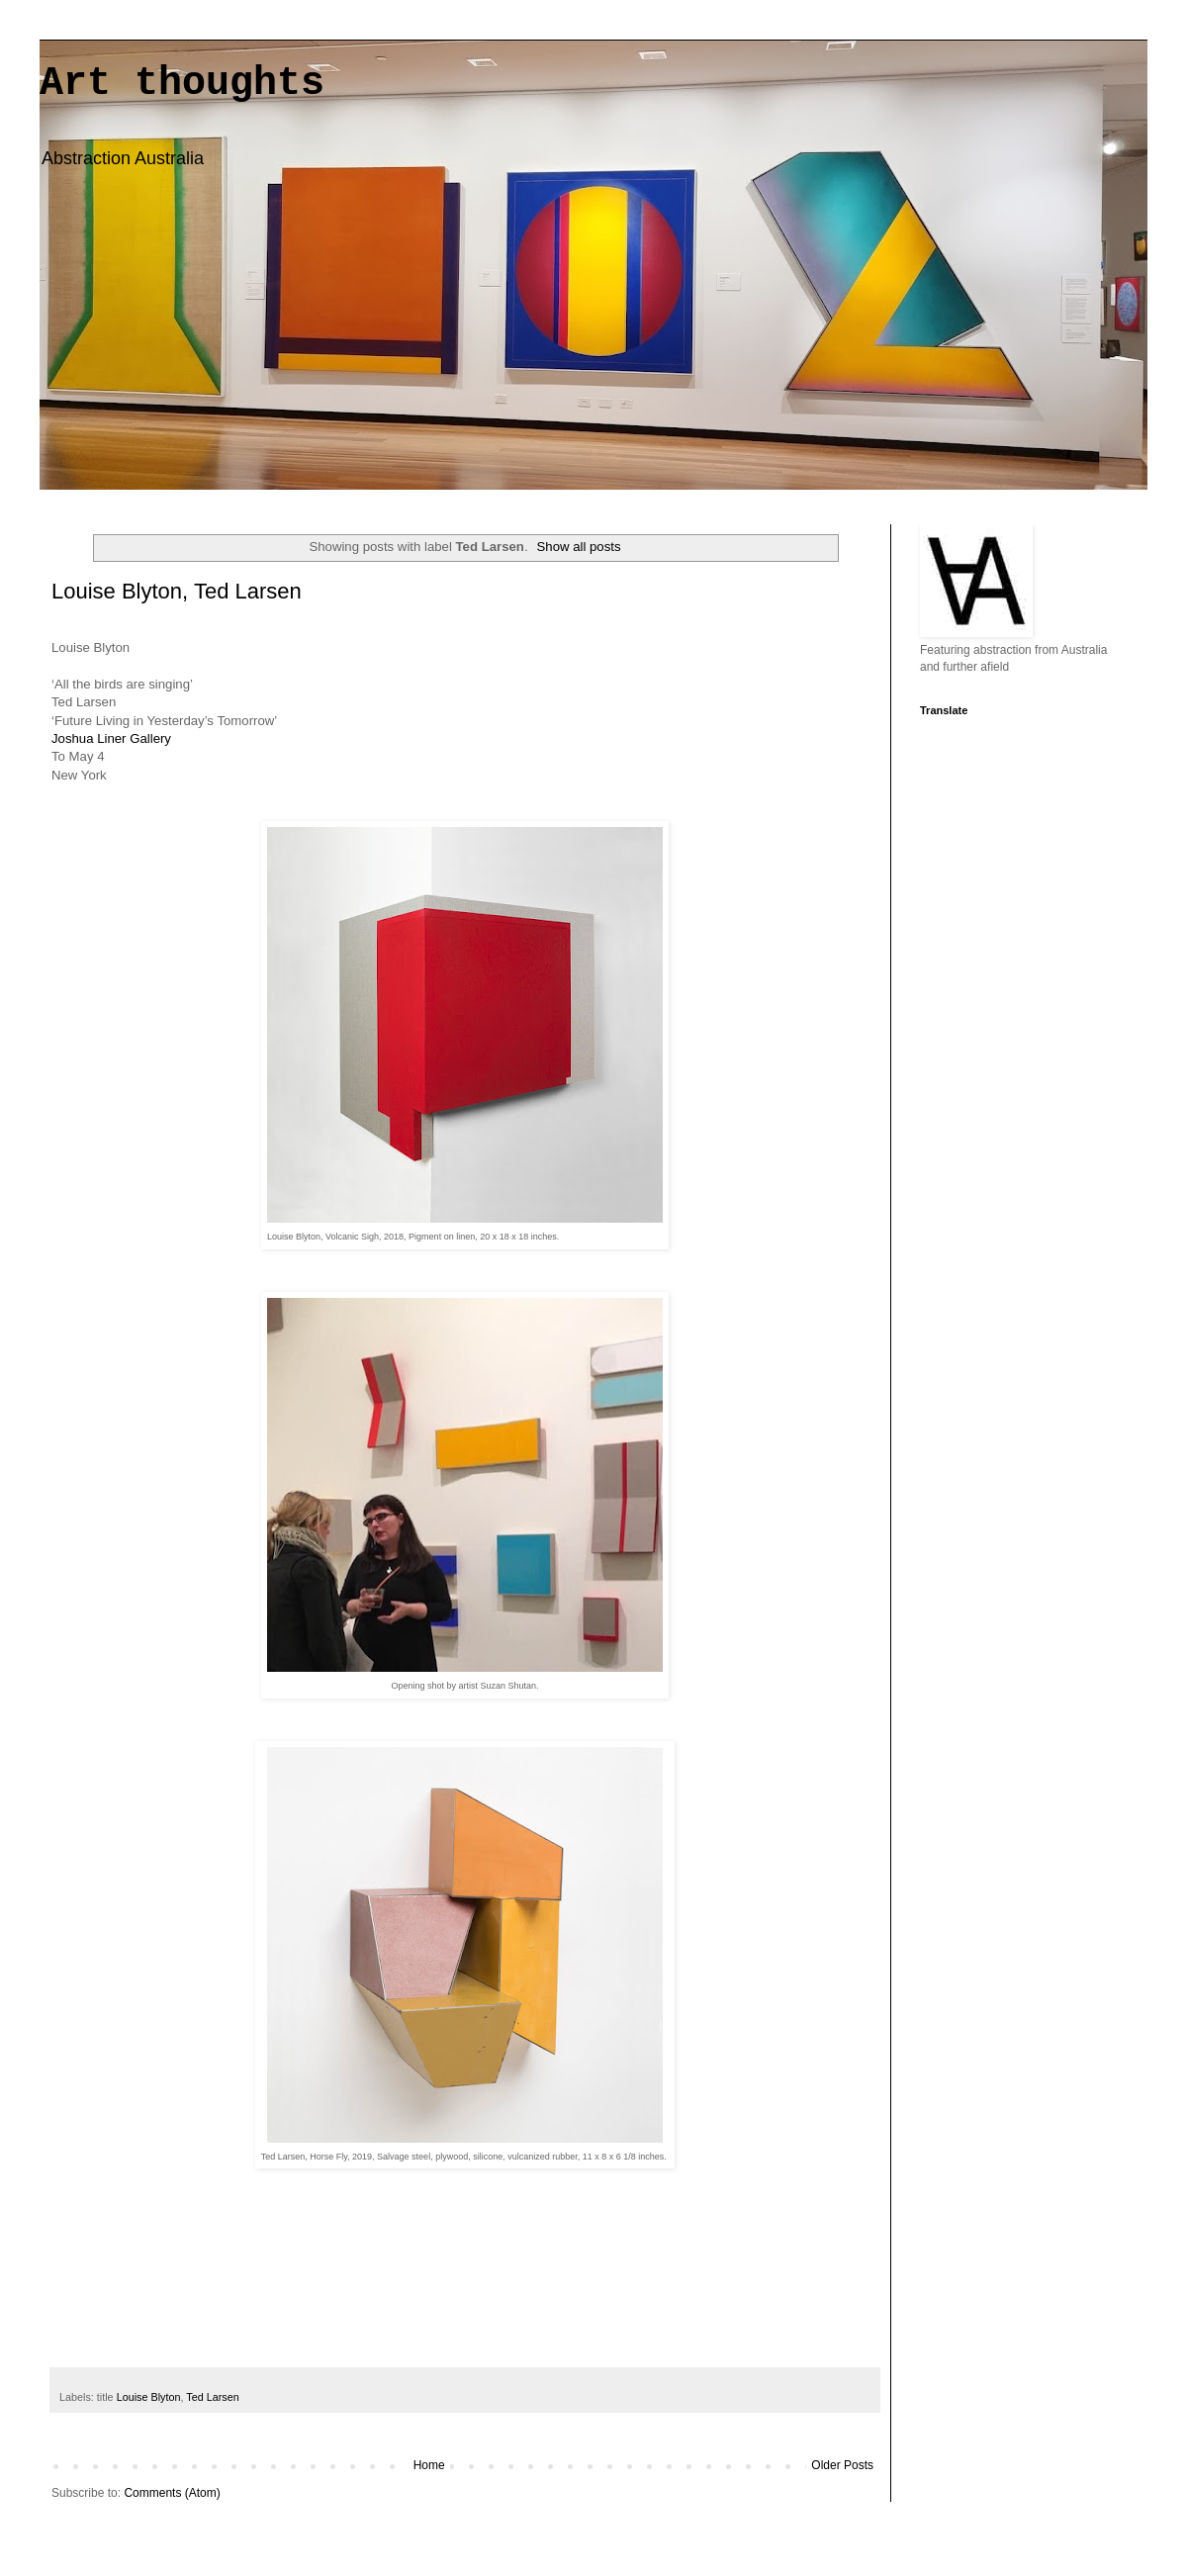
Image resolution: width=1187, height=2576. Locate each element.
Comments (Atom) (172, 2493)
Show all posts (579, 546)
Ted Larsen (212, 2397)
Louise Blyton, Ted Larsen (176, 591)
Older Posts (842, 2465)
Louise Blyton (149, 2397)
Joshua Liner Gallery (111, 738)
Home (429, 2465)
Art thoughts (182, 83)
